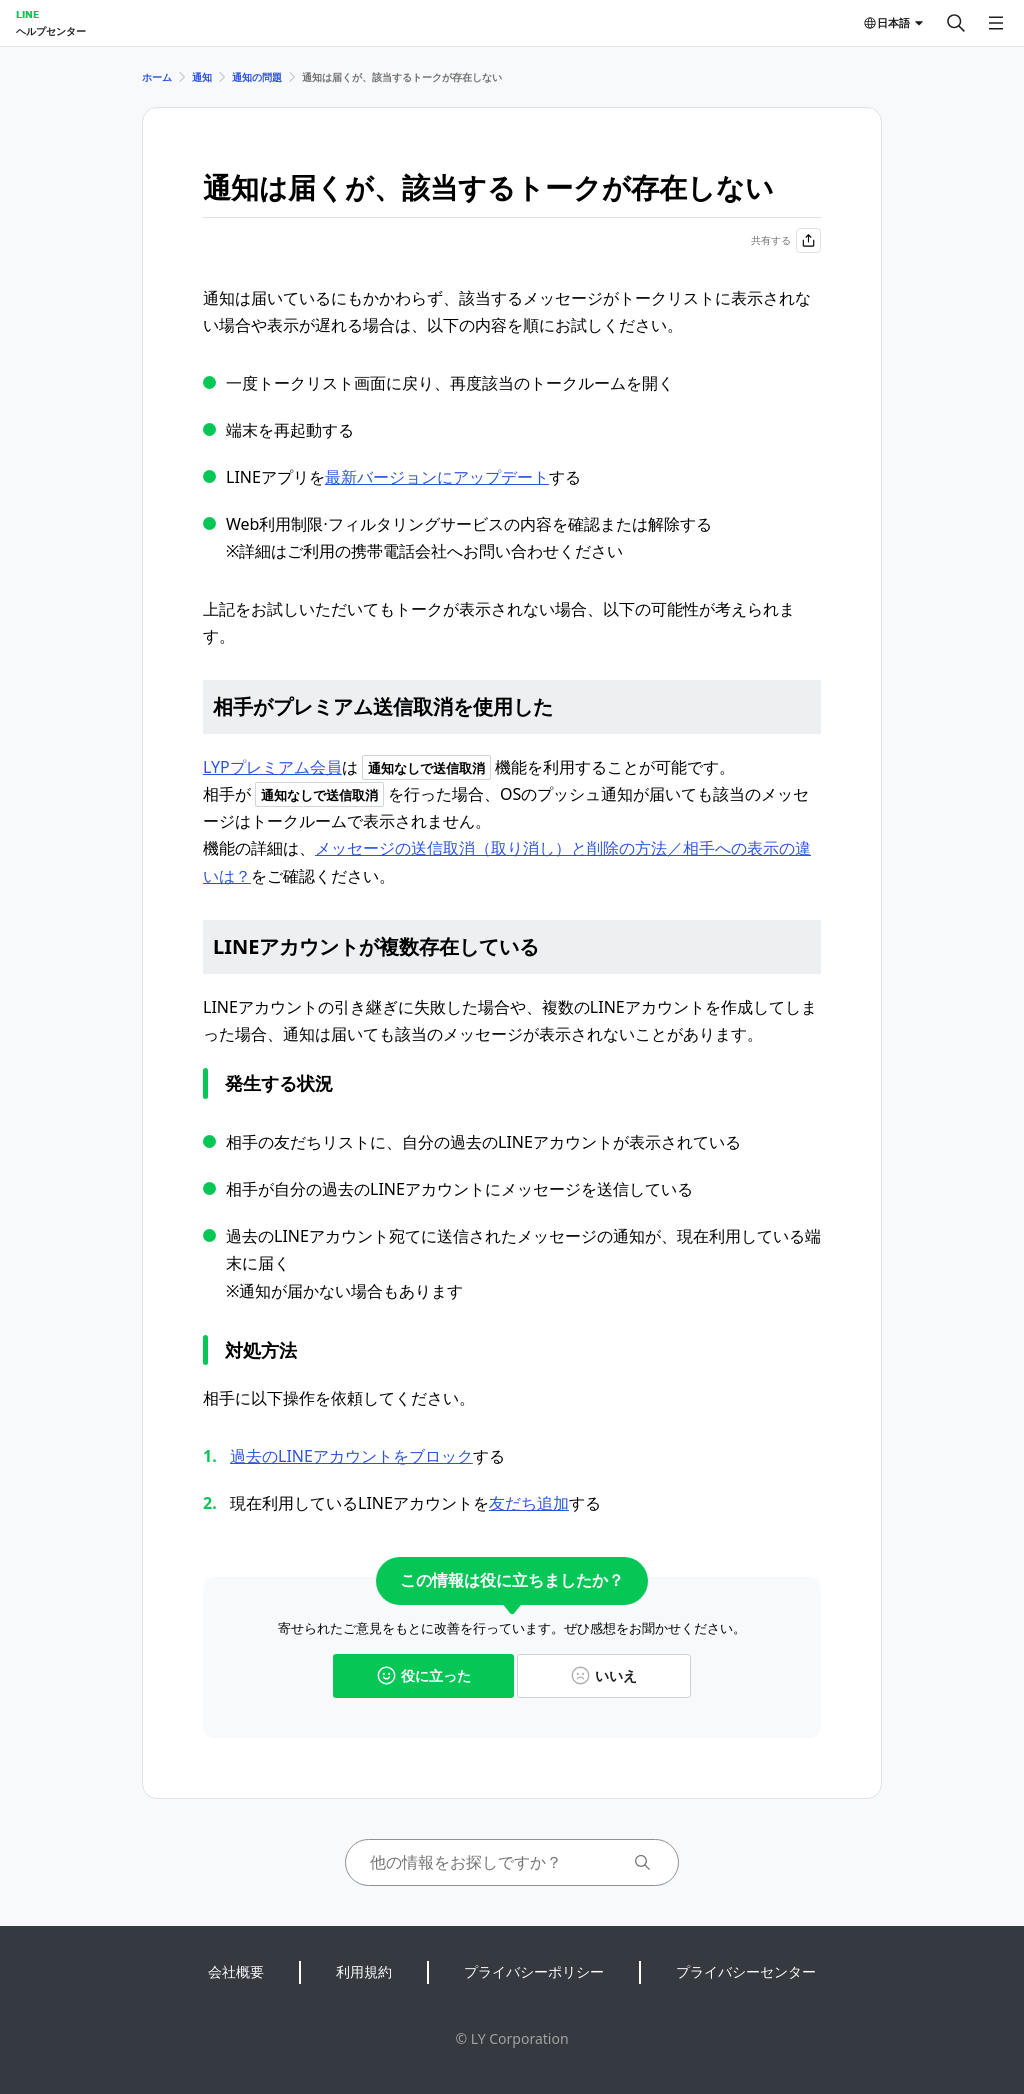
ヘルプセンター (51, 31)
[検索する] (956, 23)
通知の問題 (257, 77)
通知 (202, 77)
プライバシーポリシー (534, 1971)
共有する (786, 240)
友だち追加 (529, 1503)
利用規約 (364, 1971)
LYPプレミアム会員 (272, 767)
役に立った (424, 1675)
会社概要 (236, 1971)
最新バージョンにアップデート (437, 477)
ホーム (157, 77)
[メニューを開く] (996, 23)
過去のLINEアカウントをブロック (351, 1456)
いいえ (604, 1675)
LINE (27, 14)
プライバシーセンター (746, 1971)
